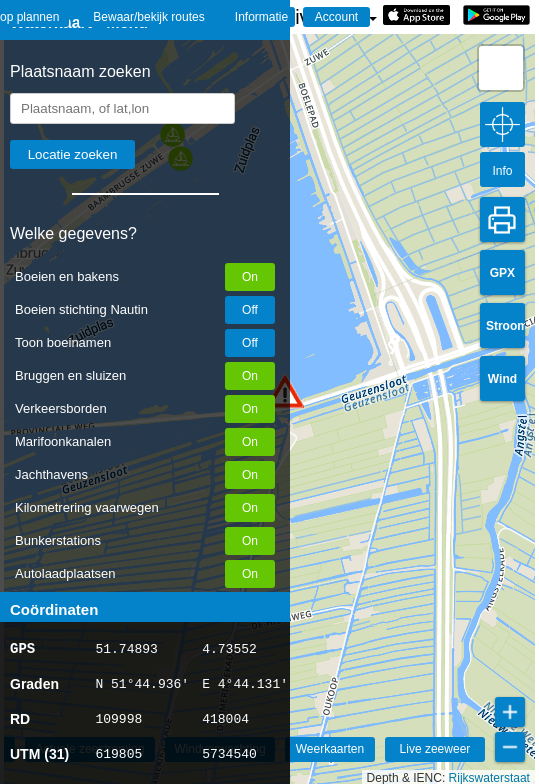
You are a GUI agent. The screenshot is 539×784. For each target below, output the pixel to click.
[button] (501, 68)
